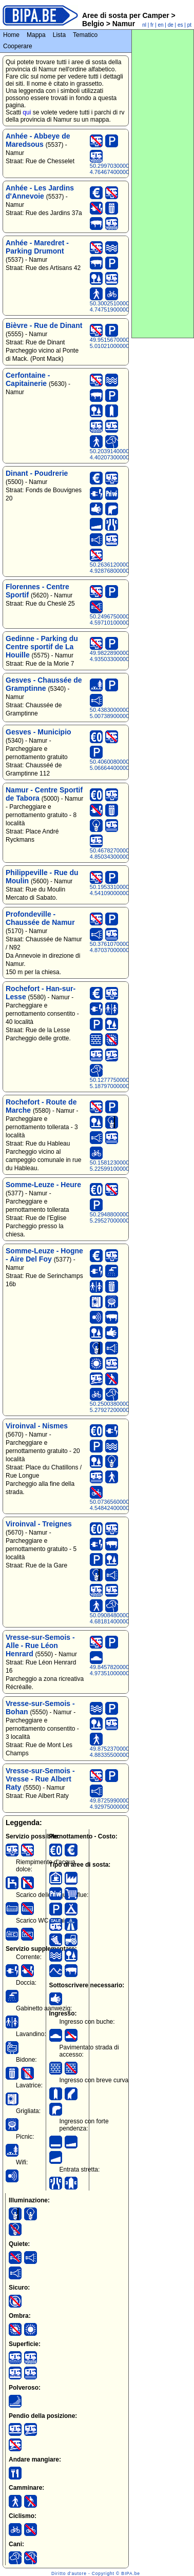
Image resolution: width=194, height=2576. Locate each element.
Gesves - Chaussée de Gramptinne (44, 684)
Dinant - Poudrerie (37, 473)
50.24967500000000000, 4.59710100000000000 (121, 619)
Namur (122, 24)
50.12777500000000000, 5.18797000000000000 (121, 1083)
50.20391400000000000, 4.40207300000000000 (121, 454)
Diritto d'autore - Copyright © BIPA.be (95, 2573)
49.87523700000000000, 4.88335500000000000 (121, 1752)
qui (27, 112)
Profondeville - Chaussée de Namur (40, 918)
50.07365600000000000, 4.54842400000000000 (121, 1505)
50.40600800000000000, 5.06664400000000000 (121, 765)
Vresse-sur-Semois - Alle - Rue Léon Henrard (40, 1645)
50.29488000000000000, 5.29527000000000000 (121, 1217)
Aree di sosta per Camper (125, 15)
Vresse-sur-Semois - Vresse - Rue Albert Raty (40, 1779)
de (170, 25)
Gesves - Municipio (38, 732)
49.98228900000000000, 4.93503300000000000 (121, 656)
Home (11, 34)
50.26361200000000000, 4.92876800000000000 (121, 567)
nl (144, 25)
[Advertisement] (162, 184)
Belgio (94, 24)
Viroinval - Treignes (39, 1524)
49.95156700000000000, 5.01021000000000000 (121, 343)
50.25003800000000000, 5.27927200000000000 (121, 1407)
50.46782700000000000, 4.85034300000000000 (121, 853)
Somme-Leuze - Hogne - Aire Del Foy (44, 1255)
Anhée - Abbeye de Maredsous (38, 140)
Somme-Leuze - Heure (43, 1184)
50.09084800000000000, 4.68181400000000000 (121, 1618)
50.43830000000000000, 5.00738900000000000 (121, 713)
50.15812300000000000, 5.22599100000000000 (121, 1165)
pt (189, 25)
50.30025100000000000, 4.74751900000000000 (121, 306)
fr (151, 25)
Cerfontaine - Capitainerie (28, 379)
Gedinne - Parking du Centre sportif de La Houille (42, 646)
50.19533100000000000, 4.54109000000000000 (121, 890)
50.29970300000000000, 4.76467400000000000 (121, 169)
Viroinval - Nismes (37, 1426)
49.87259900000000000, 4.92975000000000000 (121, 1803)
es (180, 25)
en (160, 25)
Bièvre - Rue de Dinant (44, 325)
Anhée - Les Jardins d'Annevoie (40, 192)
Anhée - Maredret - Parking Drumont (37, 247)
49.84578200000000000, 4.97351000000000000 (121, 1670)
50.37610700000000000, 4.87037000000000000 (121, 947)
